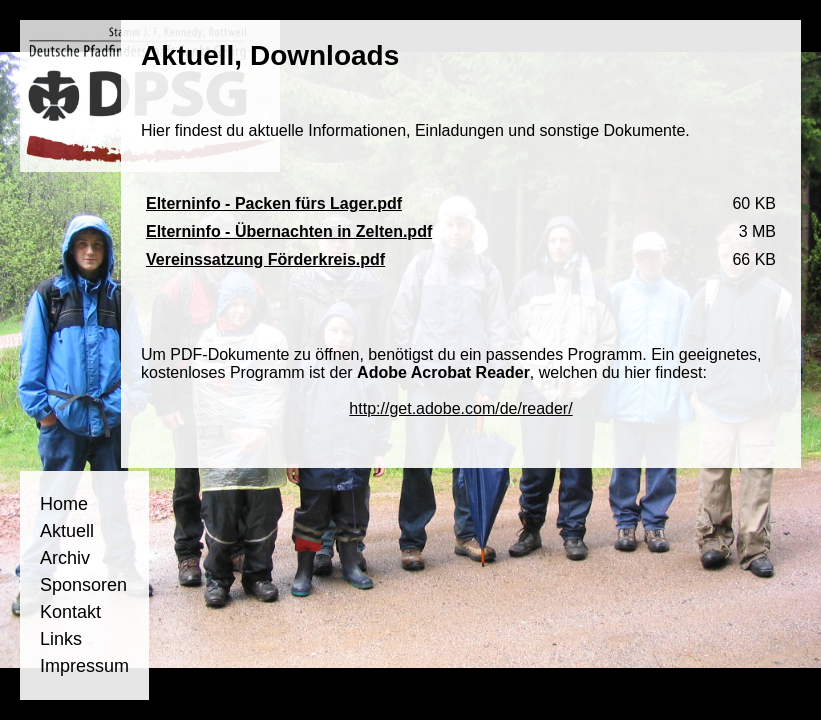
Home (64, 504)
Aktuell (67, 531)
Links (61, 639)
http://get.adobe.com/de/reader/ (460, 408)
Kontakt (70, 612)
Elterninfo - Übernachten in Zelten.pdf (289, 231)
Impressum (84, 666)
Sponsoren (83, 585)
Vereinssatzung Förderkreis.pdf (265, 259)
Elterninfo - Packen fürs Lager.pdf (274, 203)
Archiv (65, 558)
